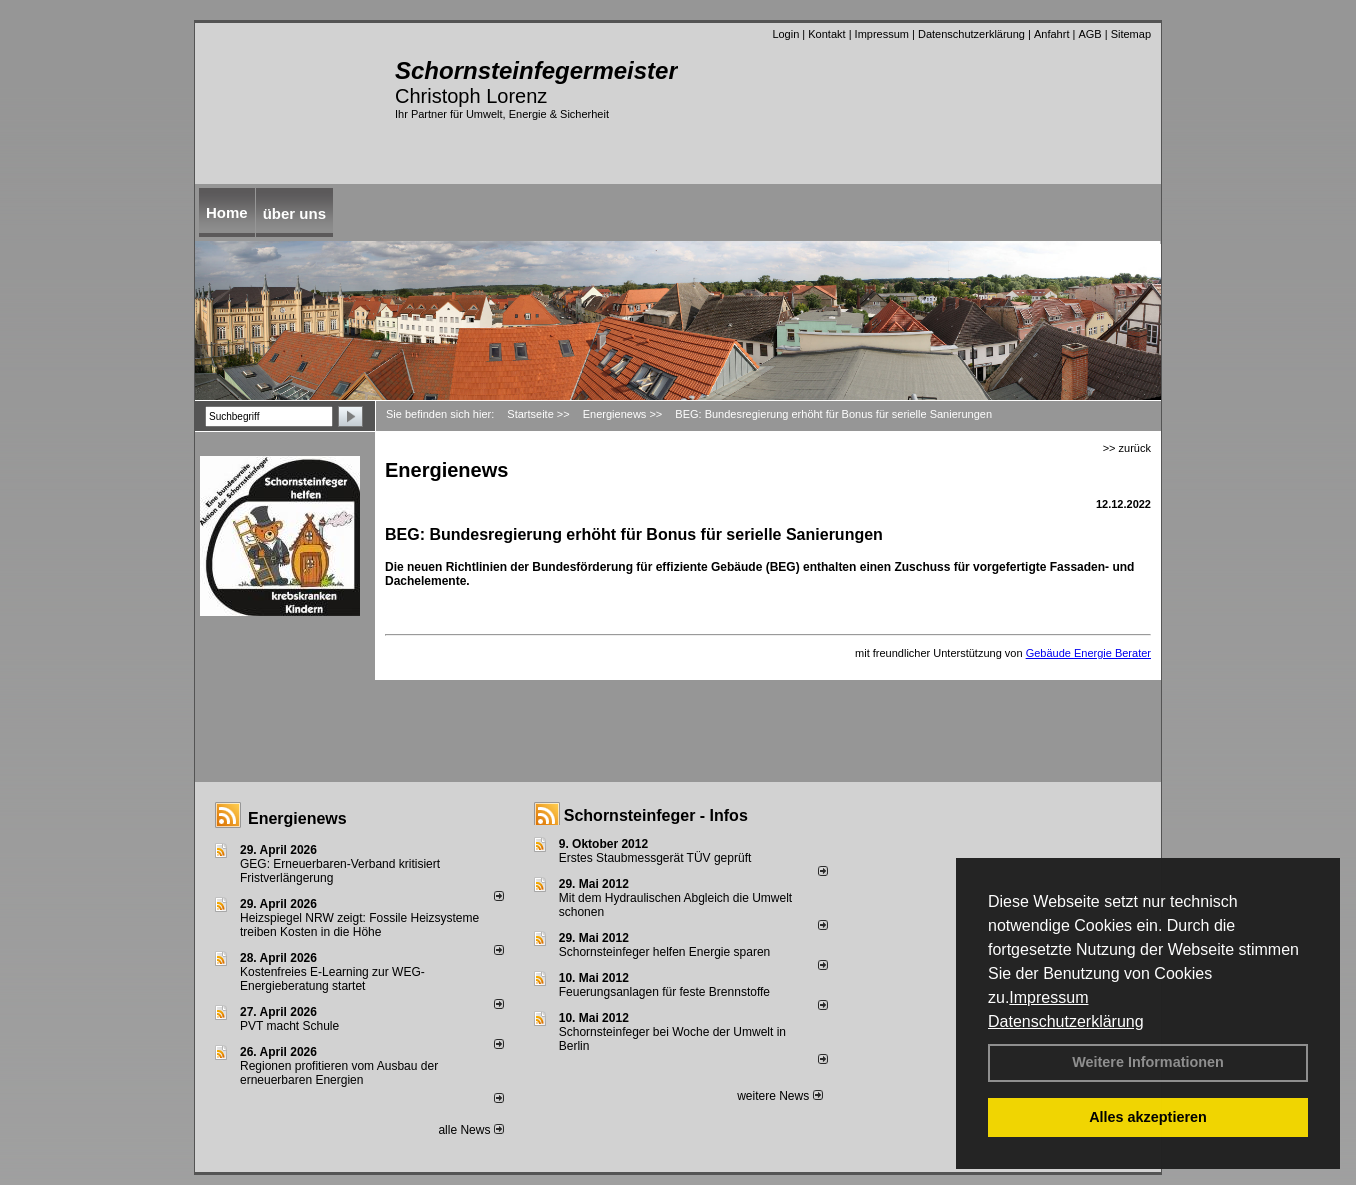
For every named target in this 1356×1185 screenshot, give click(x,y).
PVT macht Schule (289, 1026)
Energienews (297, 818)
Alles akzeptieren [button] (1148, 1117)
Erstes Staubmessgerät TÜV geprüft (655, 858)
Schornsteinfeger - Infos (656, 815)
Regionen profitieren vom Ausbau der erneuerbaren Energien (339, 1073)
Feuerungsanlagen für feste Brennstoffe (664, 992)
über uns (294, 213)
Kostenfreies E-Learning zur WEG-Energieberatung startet (332, 979)
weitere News (779, 1096)
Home (227, 212)
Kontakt (826, 34)
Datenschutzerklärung (1066, 1021)
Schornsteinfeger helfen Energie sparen (664, 952)
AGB (1089, 34)
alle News (470, 1130)
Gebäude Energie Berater (1088, 653)
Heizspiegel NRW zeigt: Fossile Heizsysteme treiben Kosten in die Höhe (359, 925)
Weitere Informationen (1148, 1062)
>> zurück (1127, 448)
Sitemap (1131, 34)
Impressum (1048, 997)
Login (785, 34)
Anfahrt (1051, 34)
